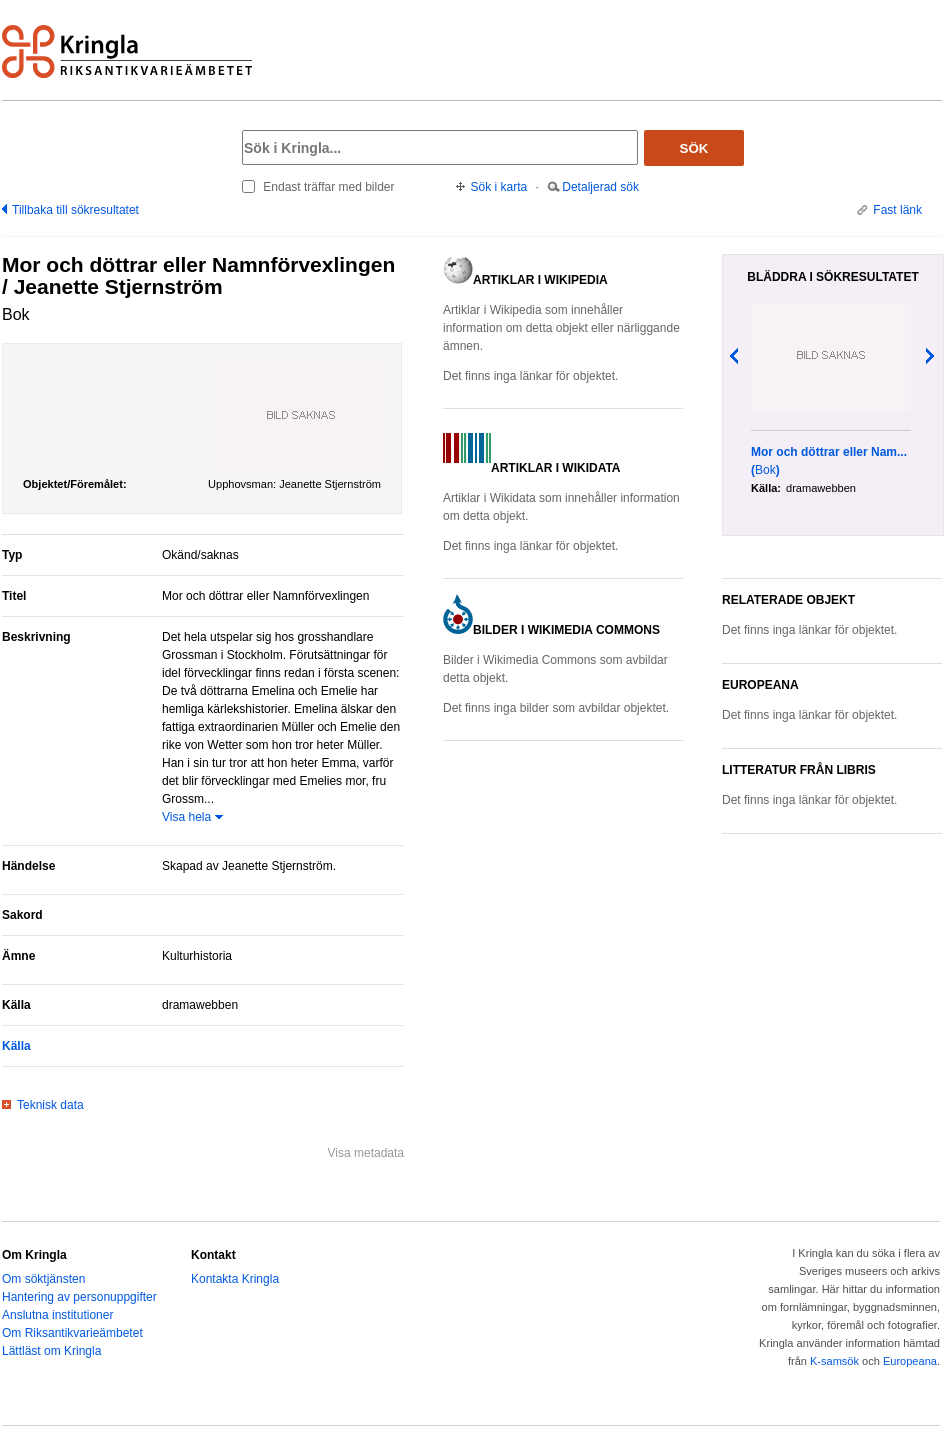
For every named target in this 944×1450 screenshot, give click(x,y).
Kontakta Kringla (235, 1279)
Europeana (910, 1361)
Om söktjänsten (43, 1279)
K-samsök (834, 1361)
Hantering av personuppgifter (79, 1297)
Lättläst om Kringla (51, 1351)
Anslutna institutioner (57, 1315)
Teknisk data (50, 1105)
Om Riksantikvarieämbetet (72, 1333)
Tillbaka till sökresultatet (75, 210)
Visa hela (186, 817)
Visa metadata (366, 1153)
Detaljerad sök (600, 187)
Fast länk (897, 210)
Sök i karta (499, 187)
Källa (16, 1046)
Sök (694, 148)
